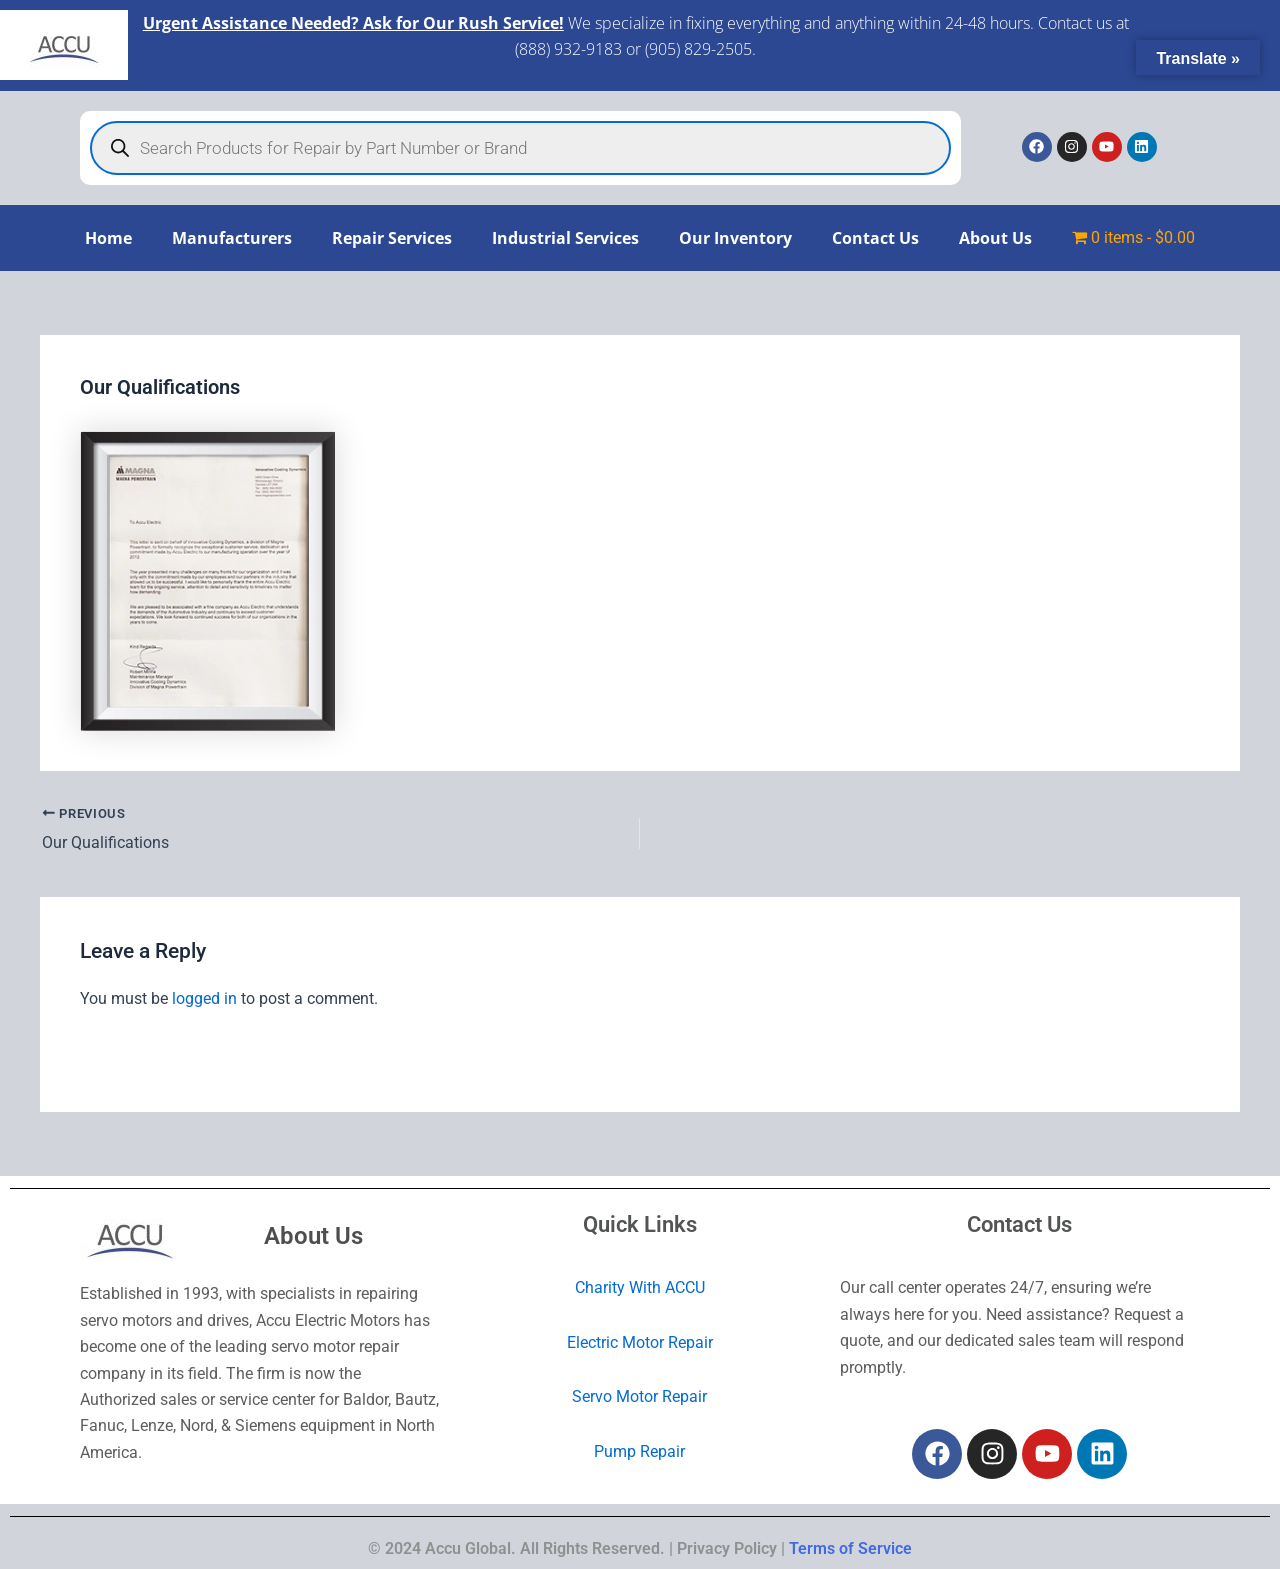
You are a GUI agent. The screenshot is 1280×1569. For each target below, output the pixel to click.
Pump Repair (639, 1450)
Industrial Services (565, 238)
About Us (995, 238)
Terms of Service (850, 1548)
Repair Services (392, 238)
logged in (204, 997)
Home (108, 238)
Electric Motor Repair (640, 1342)
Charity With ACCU (640, 1287)
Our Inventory (735, 238)
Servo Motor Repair (639, 1396)
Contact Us (875, 238)
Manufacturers (232, 238)
